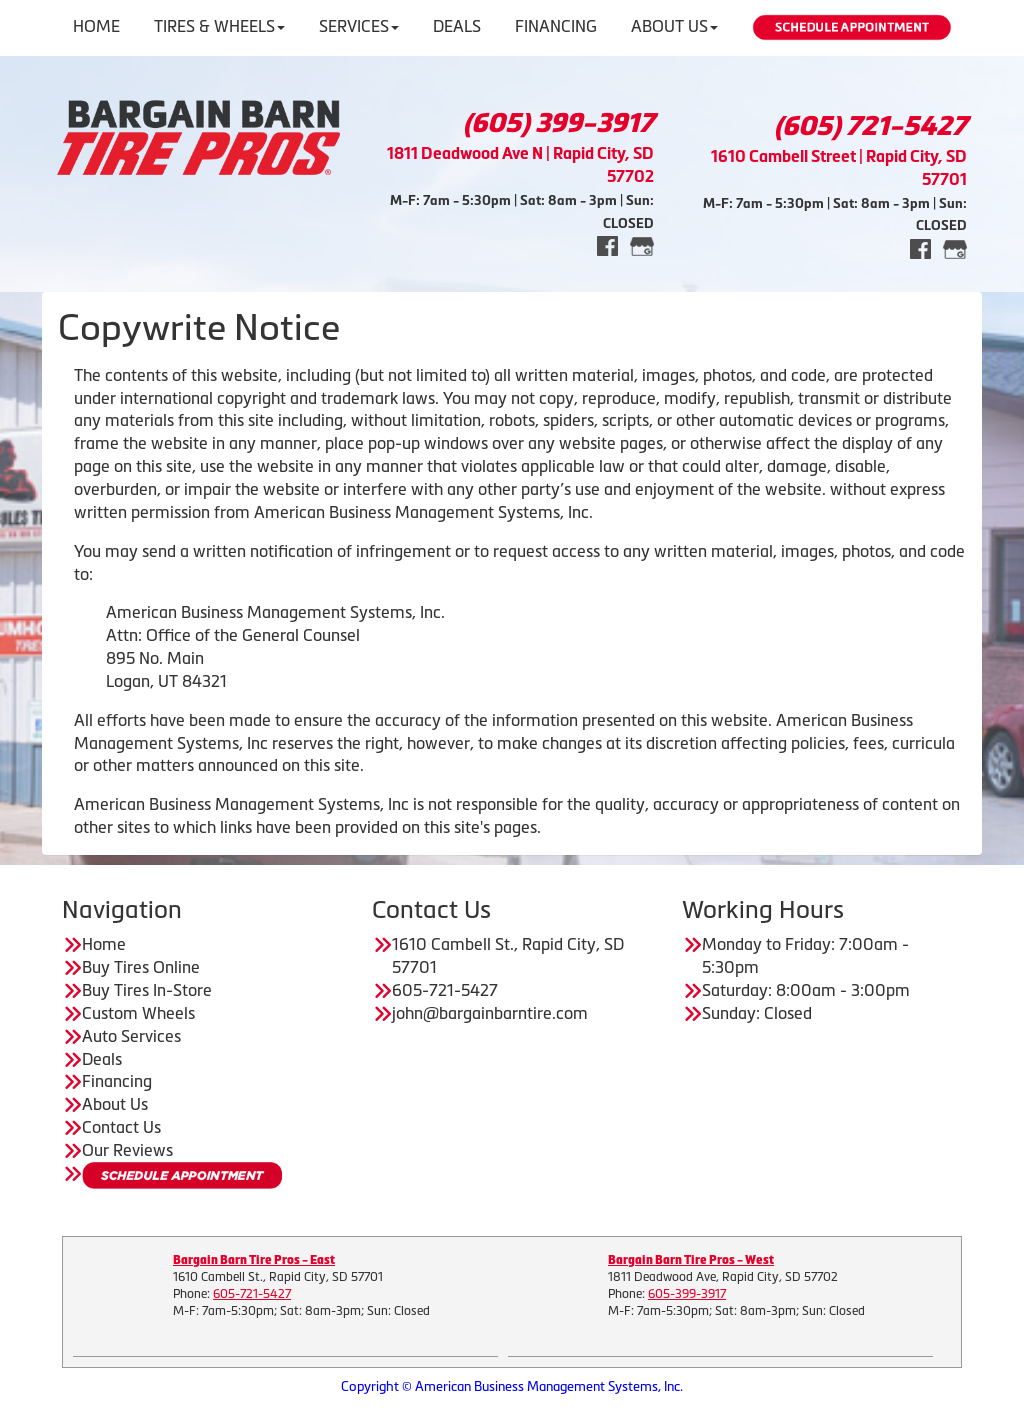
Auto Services (131, 1036)
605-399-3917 (687, 1294)
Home (96, 26)
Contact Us (121, 1127)
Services (359, 26)
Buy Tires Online (141, 967)
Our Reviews (127, 1150)
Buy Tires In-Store (147, 990)
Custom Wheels (138, 1013)
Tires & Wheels (219, 26)
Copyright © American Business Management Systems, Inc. (512, 1386)
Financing (556, 26)
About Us (674, 26)
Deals (457, 26)
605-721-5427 (252, 1294)
